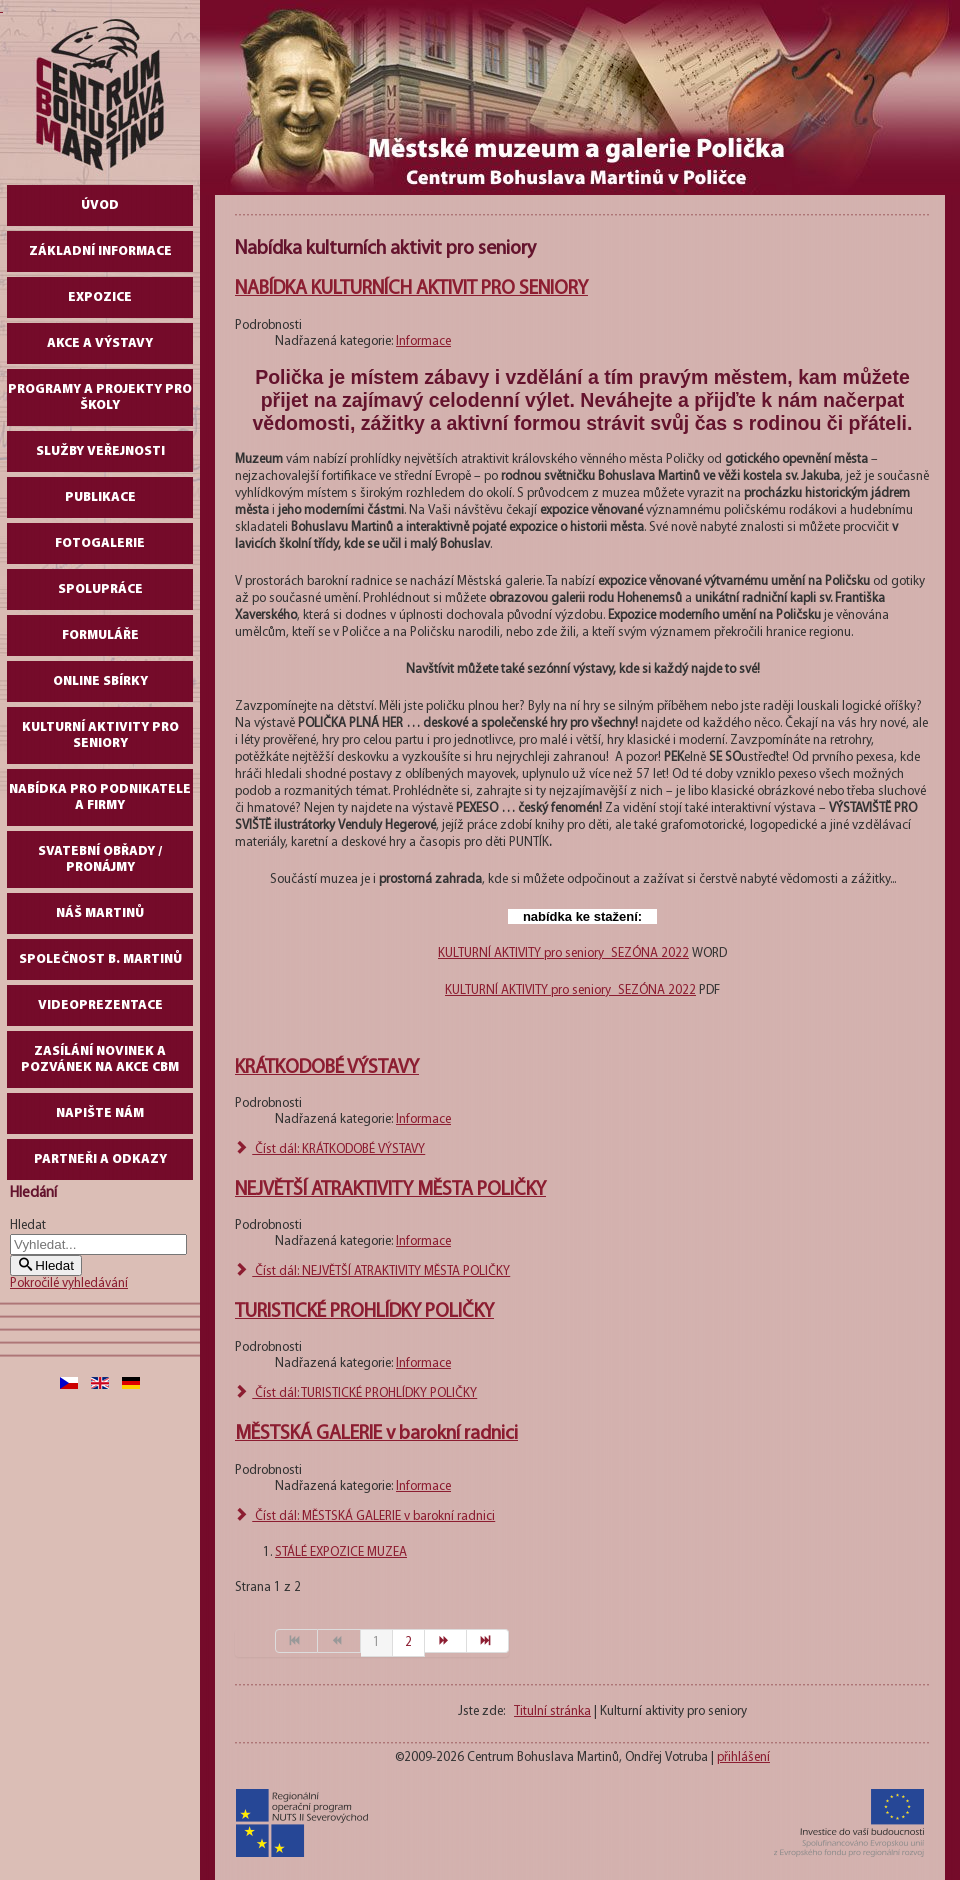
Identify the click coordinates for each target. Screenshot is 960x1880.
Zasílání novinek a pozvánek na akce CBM (100, 1059)
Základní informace (100, 251)
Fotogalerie (100, 543)
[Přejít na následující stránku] (446, 1641)
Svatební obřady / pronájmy (100, 859)
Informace (423, 341)
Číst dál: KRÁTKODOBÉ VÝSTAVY (330, 1149)
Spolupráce (100, 589)
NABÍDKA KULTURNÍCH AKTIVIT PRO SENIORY (411, 289)
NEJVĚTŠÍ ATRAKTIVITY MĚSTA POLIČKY (390, 1190)
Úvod (100, 205)
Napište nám (100, 1113)
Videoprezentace (100, 1005)
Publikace (100, 497)
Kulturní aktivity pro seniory (100, 735)
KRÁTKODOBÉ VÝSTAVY (327, 1068)
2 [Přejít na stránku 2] (408, 1642)
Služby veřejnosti (100, 451)
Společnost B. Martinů (100, 959)
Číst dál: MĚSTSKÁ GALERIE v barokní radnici (365, 1516)
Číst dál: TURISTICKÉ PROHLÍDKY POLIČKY (356, 1393)
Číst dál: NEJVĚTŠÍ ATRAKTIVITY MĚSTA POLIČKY (372, 1271)
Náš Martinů (100, 913)
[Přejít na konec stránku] (488, 1641)
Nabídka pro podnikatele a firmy (100, 797)
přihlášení (743, 1757)
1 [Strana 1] (376, 1642)
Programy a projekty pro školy (100, 397)
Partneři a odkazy (100, 1159)
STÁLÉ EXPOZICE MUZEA (341, 1552)
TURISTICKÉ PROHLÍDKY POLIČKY (364, 1312)
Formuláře (100, 635)
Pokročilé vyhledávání (69, 1283)
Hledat (28, 1225)
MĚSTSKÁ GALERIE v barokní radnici (376, 1434)
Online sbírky (100, 681)
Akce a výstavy (100, 343)
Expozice (100, 297)
